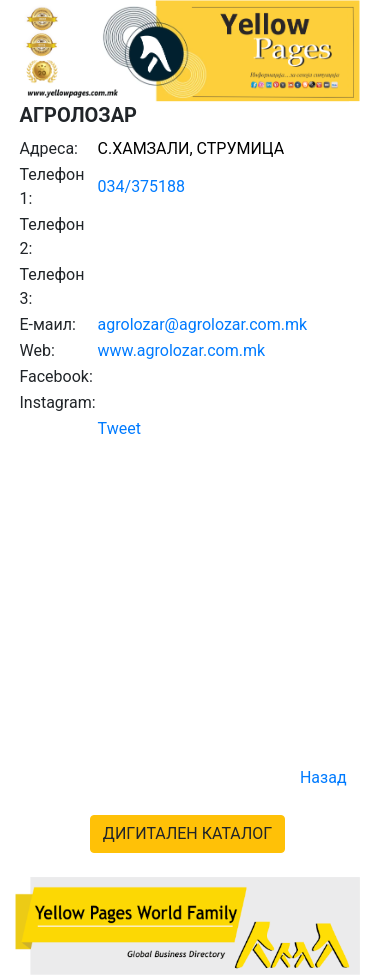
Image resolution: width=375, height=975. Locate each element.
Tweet (119, 428)
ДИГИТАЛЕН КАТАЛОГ (187, 833)
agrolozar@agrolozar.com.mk (203, 324)
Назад (323, 777)
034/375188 (142, 186)
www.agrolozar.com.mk (182, 350)
